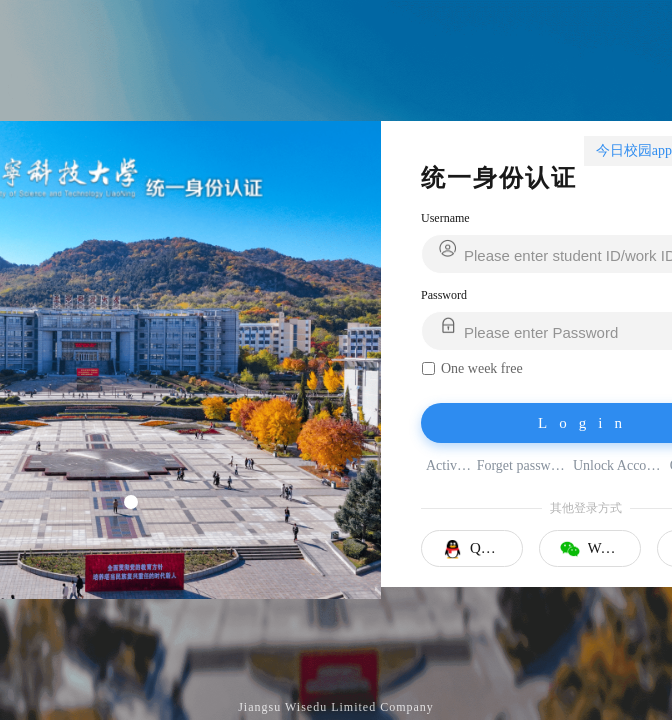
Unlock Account (618, 465)
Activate (449, 465)
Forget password (522, 465)
